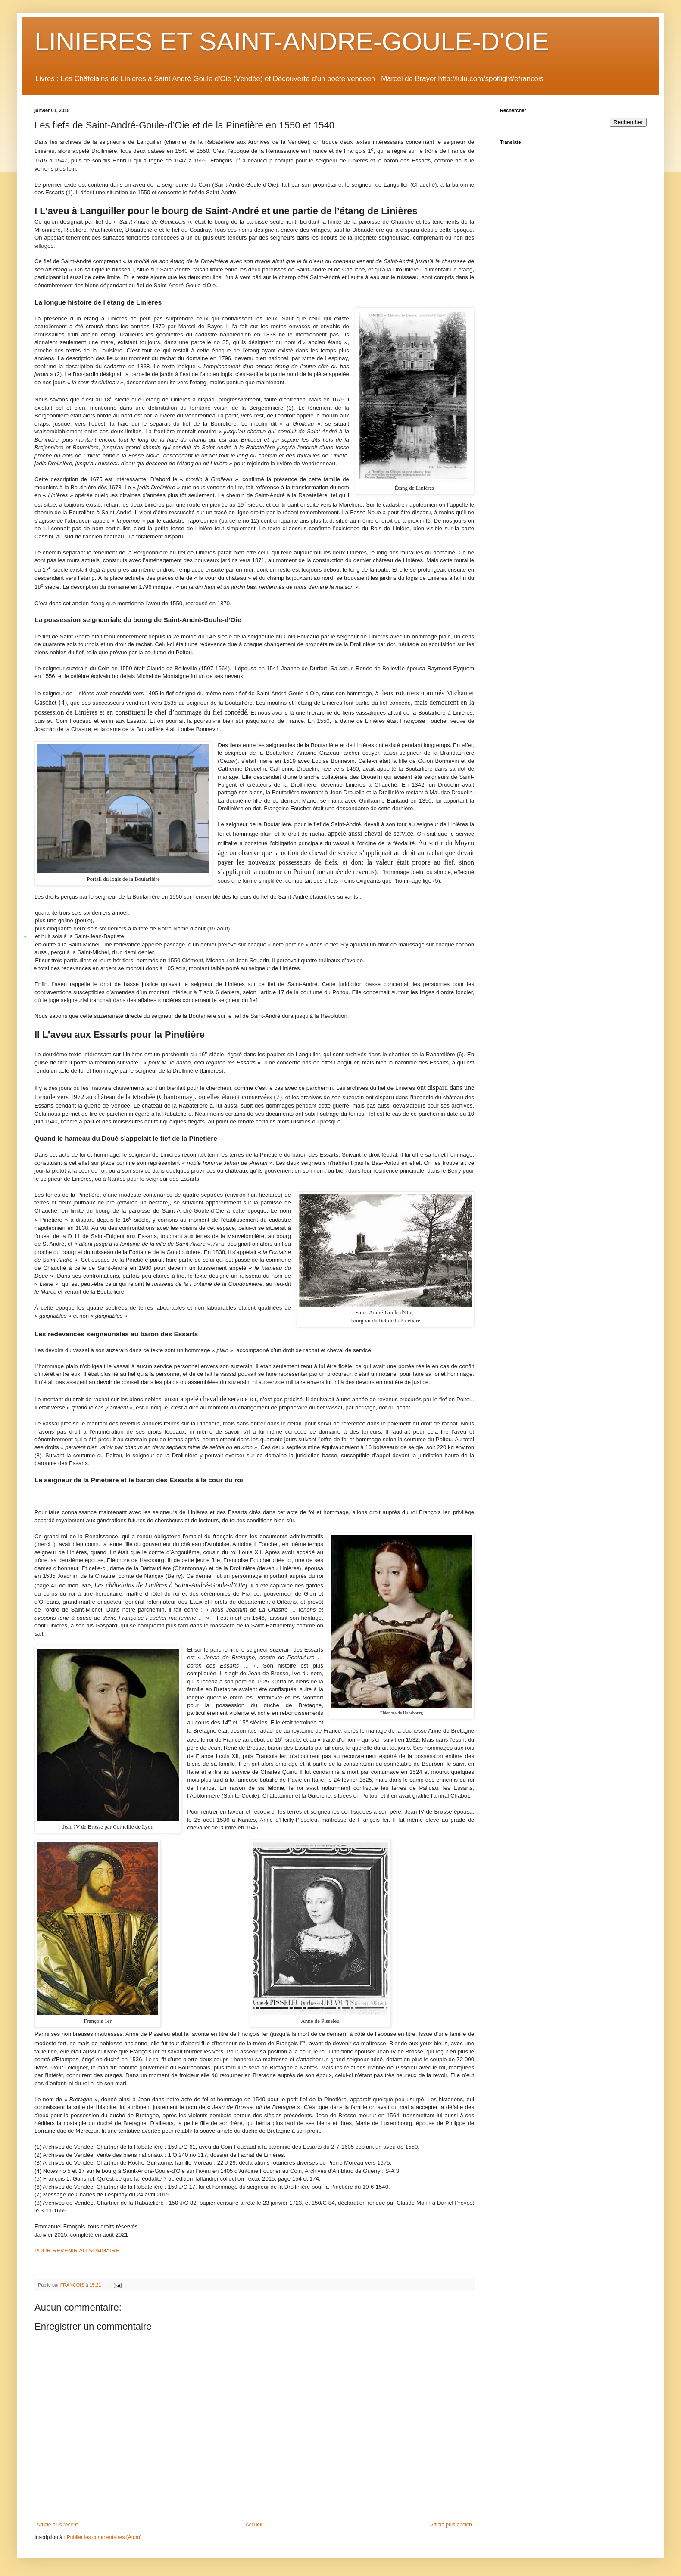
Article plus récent (57, 2525)
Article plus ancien (451, 2525)
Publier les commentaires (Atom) (104, 2537)
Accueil (254, 2525)
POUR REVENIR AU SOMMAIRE (76, 2250)
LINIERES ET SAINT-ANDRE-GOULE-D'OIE (291, 41)
